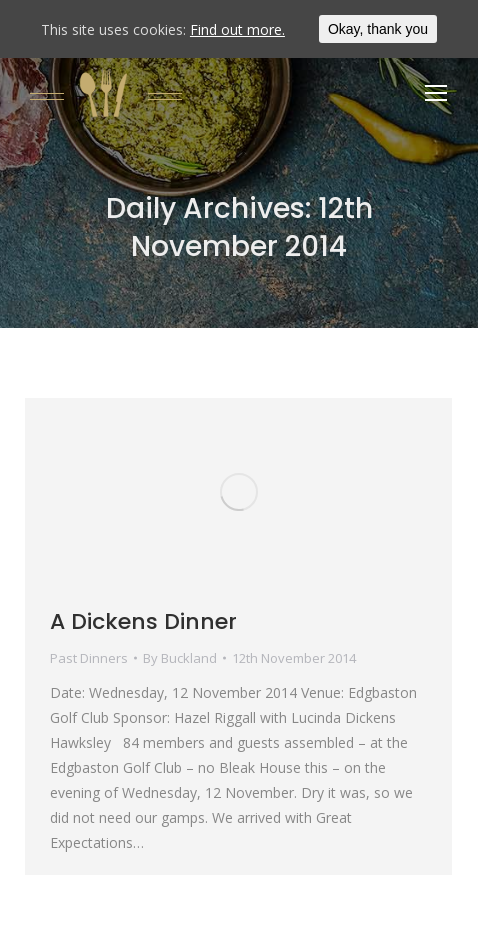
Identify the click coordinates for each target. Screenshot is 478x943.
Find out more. (237, 29)
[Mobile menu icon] (436, 93)
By (180, 658)
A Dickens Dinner (143, 621)
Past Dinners (89, 658)
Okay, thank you (378, 29)
